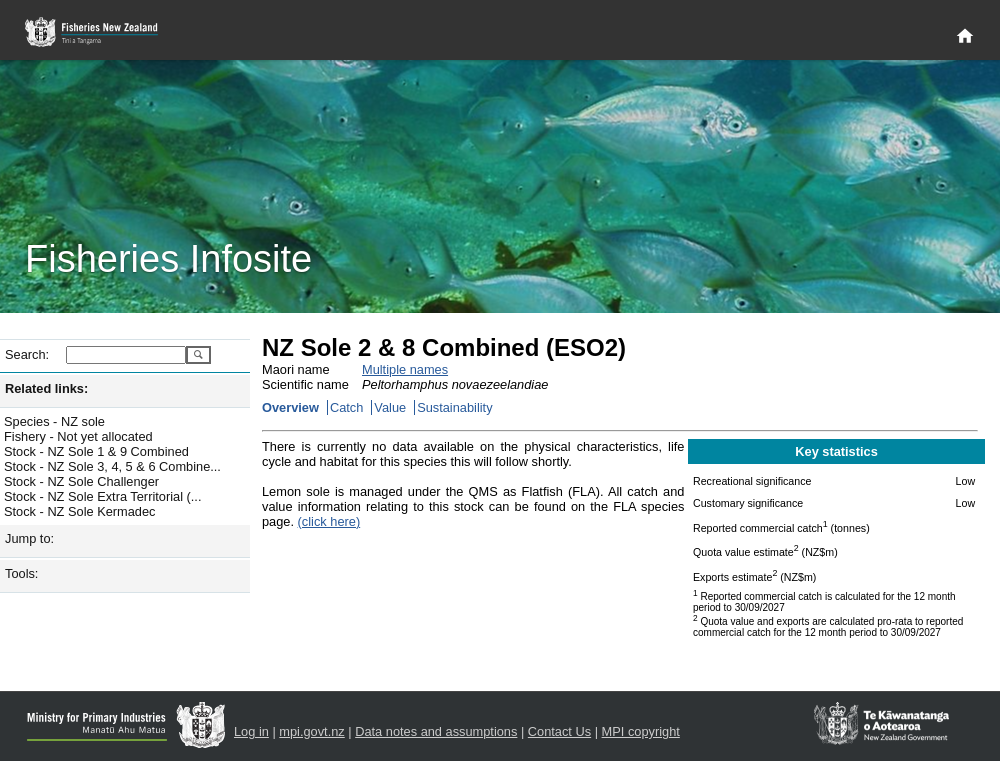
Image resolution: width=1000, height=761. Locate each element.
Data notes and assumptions (436, 731)
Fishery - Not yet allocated (78, 436)
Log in (251, 731)
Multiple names (405, 369)
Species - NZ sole (54, 421)
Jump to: (29, 538)
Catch (346, 407)
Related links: (46, 388)
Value (390, 407)
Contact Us (559, 731)
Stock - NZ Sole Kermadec (79, 511)
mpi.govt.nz (311, 731)
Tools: (21, 573)
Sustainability (454, 407)
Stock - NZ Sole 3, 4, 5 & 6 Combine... (112, 466)
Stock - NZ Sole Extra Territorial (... (102, 496)
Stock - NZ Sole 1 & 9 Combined (96, 451)
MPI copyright (641, 731)
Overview (290, 407)
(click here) (329, 521)
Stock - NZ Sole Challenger (81, 481)
